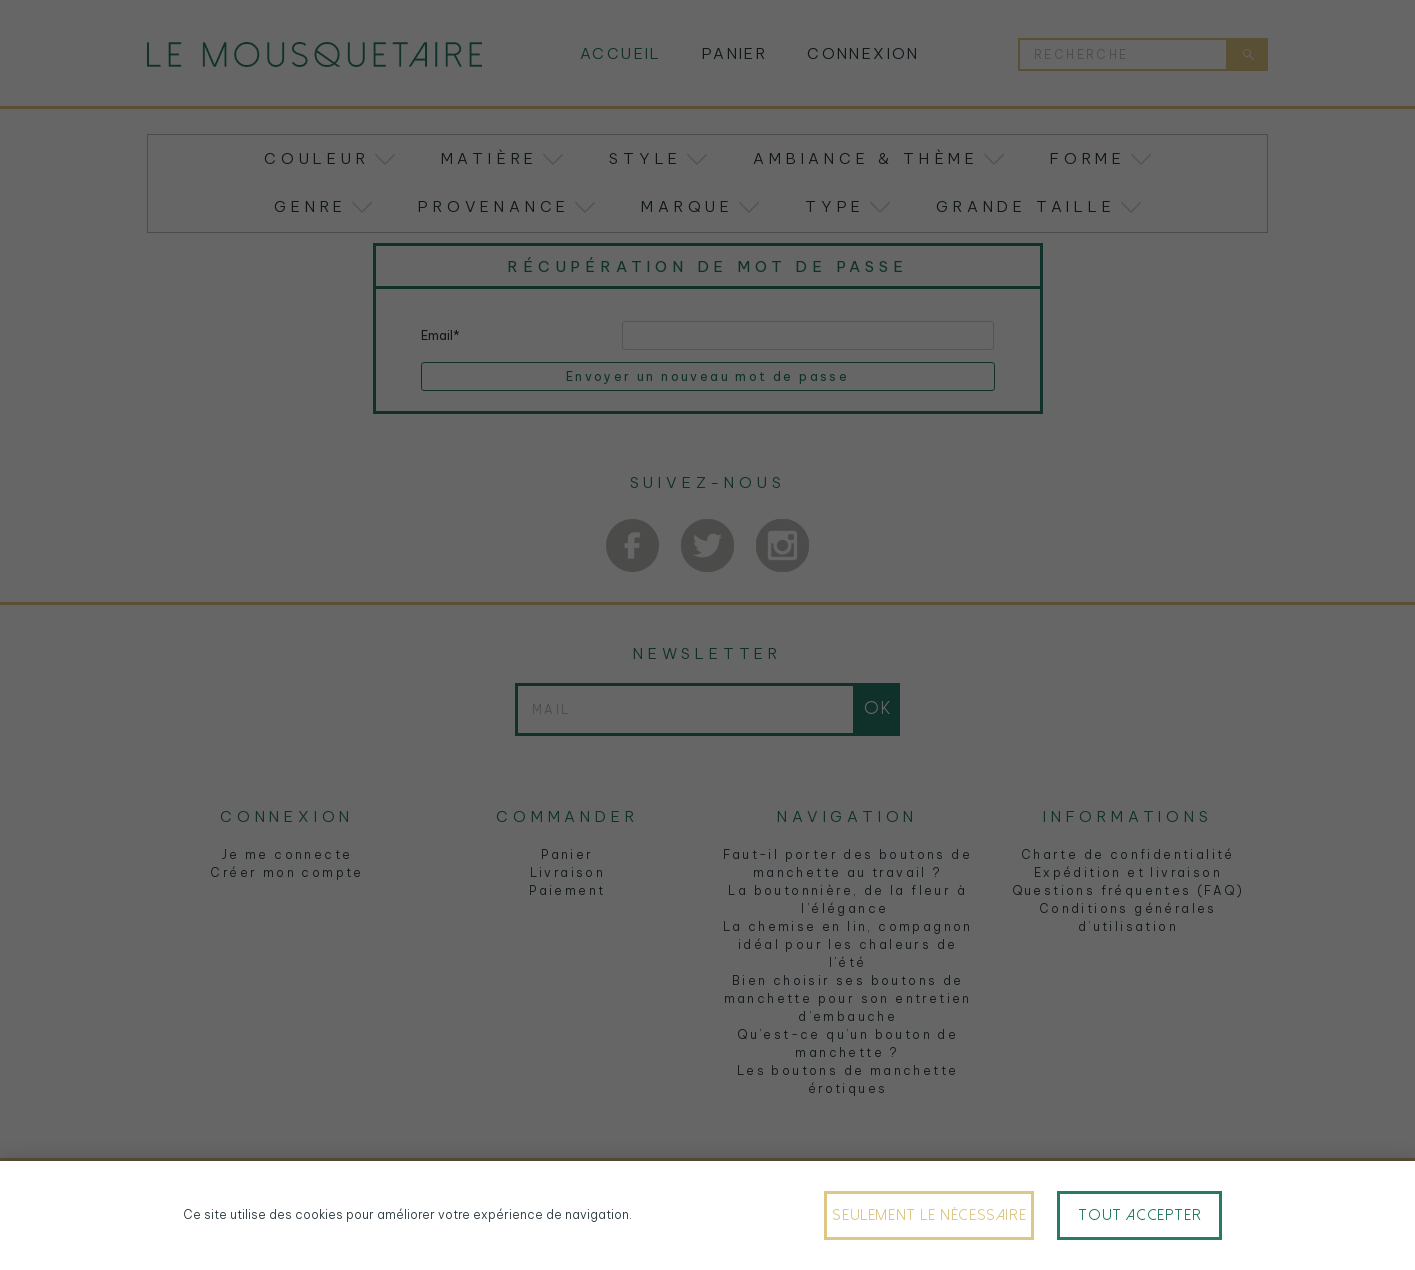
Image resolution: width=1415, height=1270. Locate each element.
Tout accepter (1139, 1215)
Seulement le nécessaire (929, 1215)
